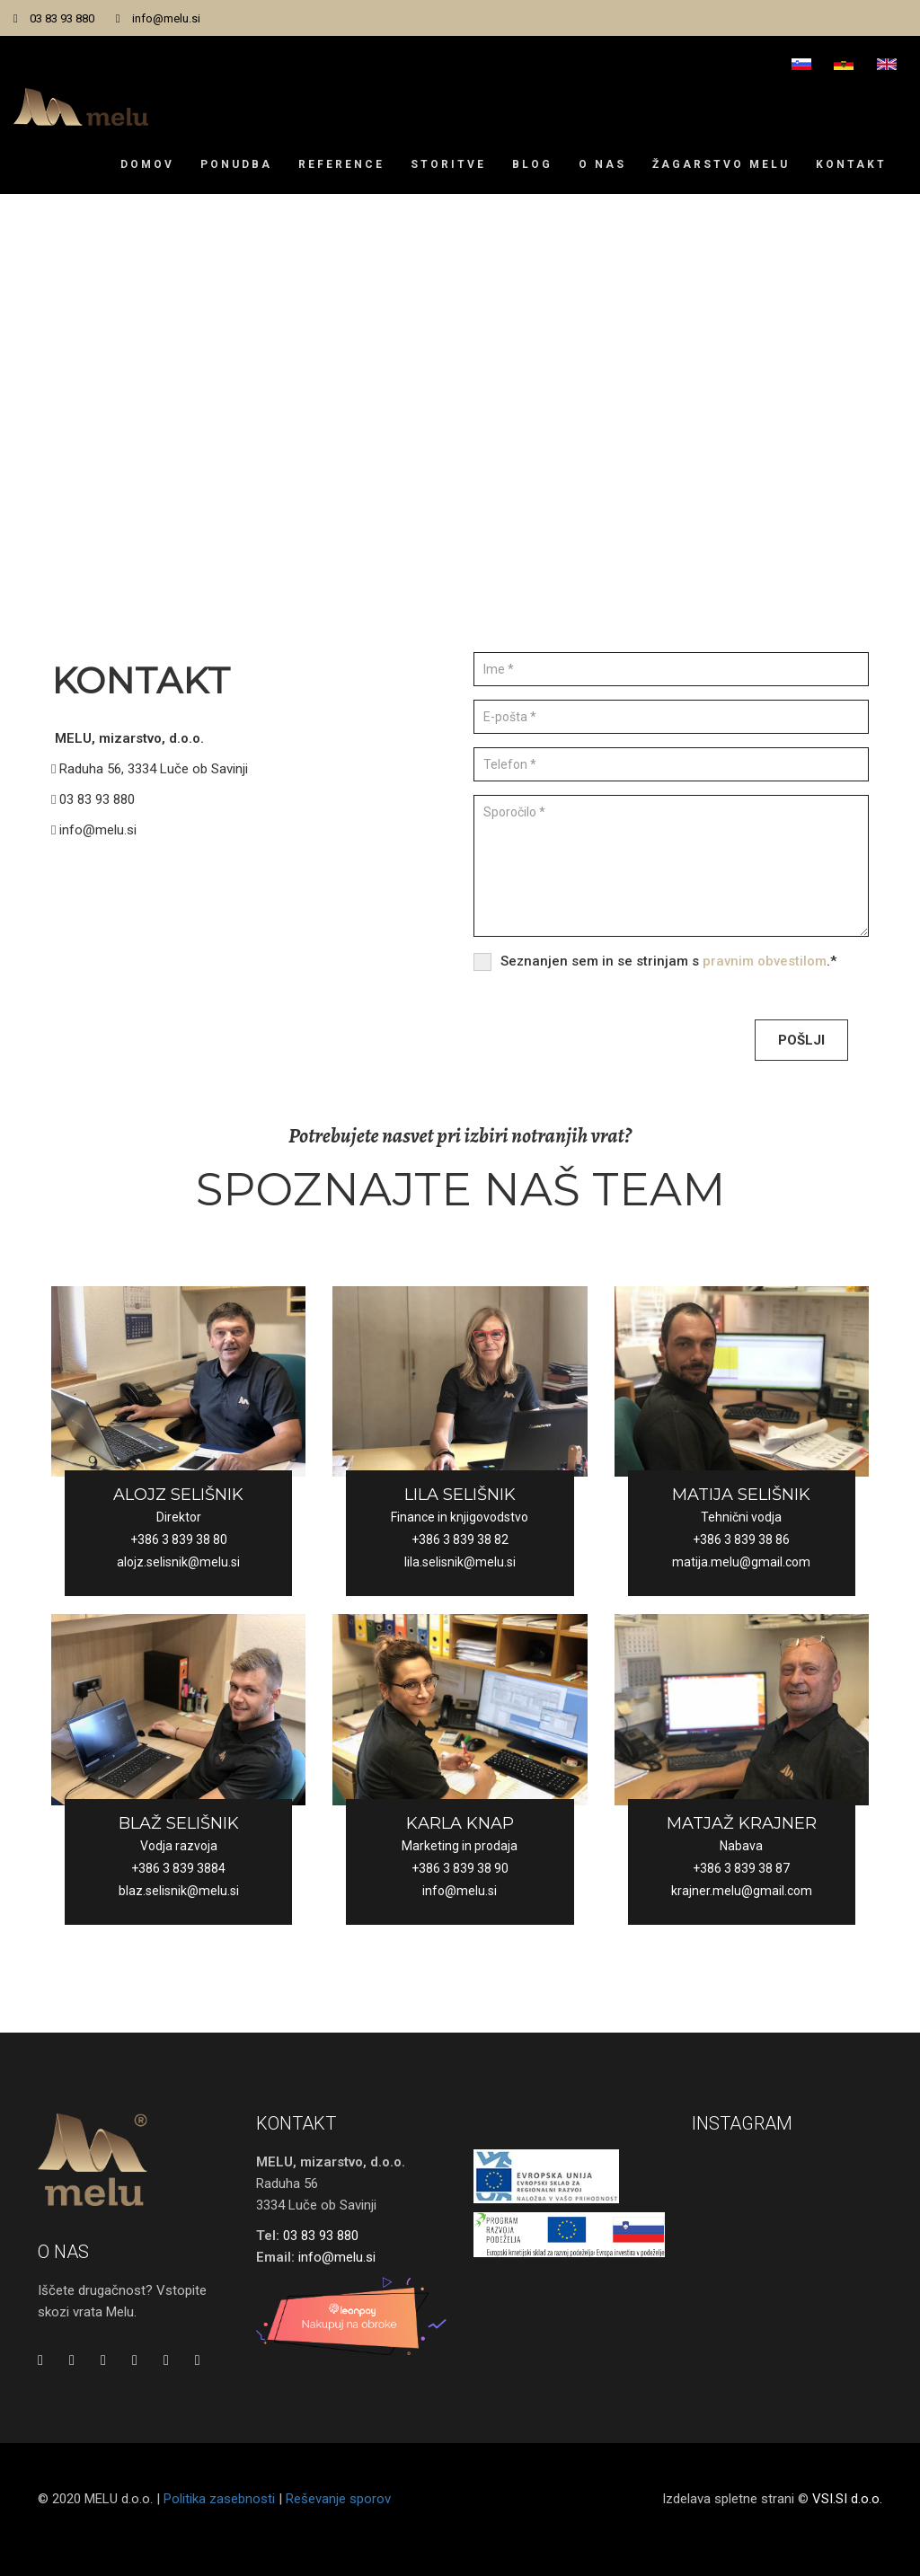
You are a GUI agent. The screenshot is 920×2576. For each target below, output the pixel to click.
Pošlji (801, 1040)
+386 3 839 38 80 (178, 1539)
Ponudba (236, 164)
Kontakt (851, 164)
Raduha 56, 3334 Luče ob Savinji (149, 769)
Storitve (448, 164)
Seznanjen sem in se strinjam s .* (668, 961)
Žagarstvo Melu (721, 164)
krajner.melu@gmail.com (741, 1890)
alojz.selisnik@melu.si (178, 1562)
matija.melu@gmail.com (741, 1562)
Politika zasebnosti (219, 2520)
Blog (532, 164)
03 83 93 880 (62, 18)
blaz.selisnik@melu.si (179, 1890)
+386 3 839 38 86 (741, 1539)
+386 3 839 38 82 (460, 1539)
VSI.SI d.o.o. (847, 2520)
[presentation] (610, 1036)
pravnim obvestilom (765, 961)
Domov (147, 164)
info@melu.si (166, 18)
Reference (341, 164)
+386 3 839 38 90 (460, 1868)
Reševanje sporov (338, 2520)
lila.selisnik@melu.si (460, 1562)
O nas (602, 164)
